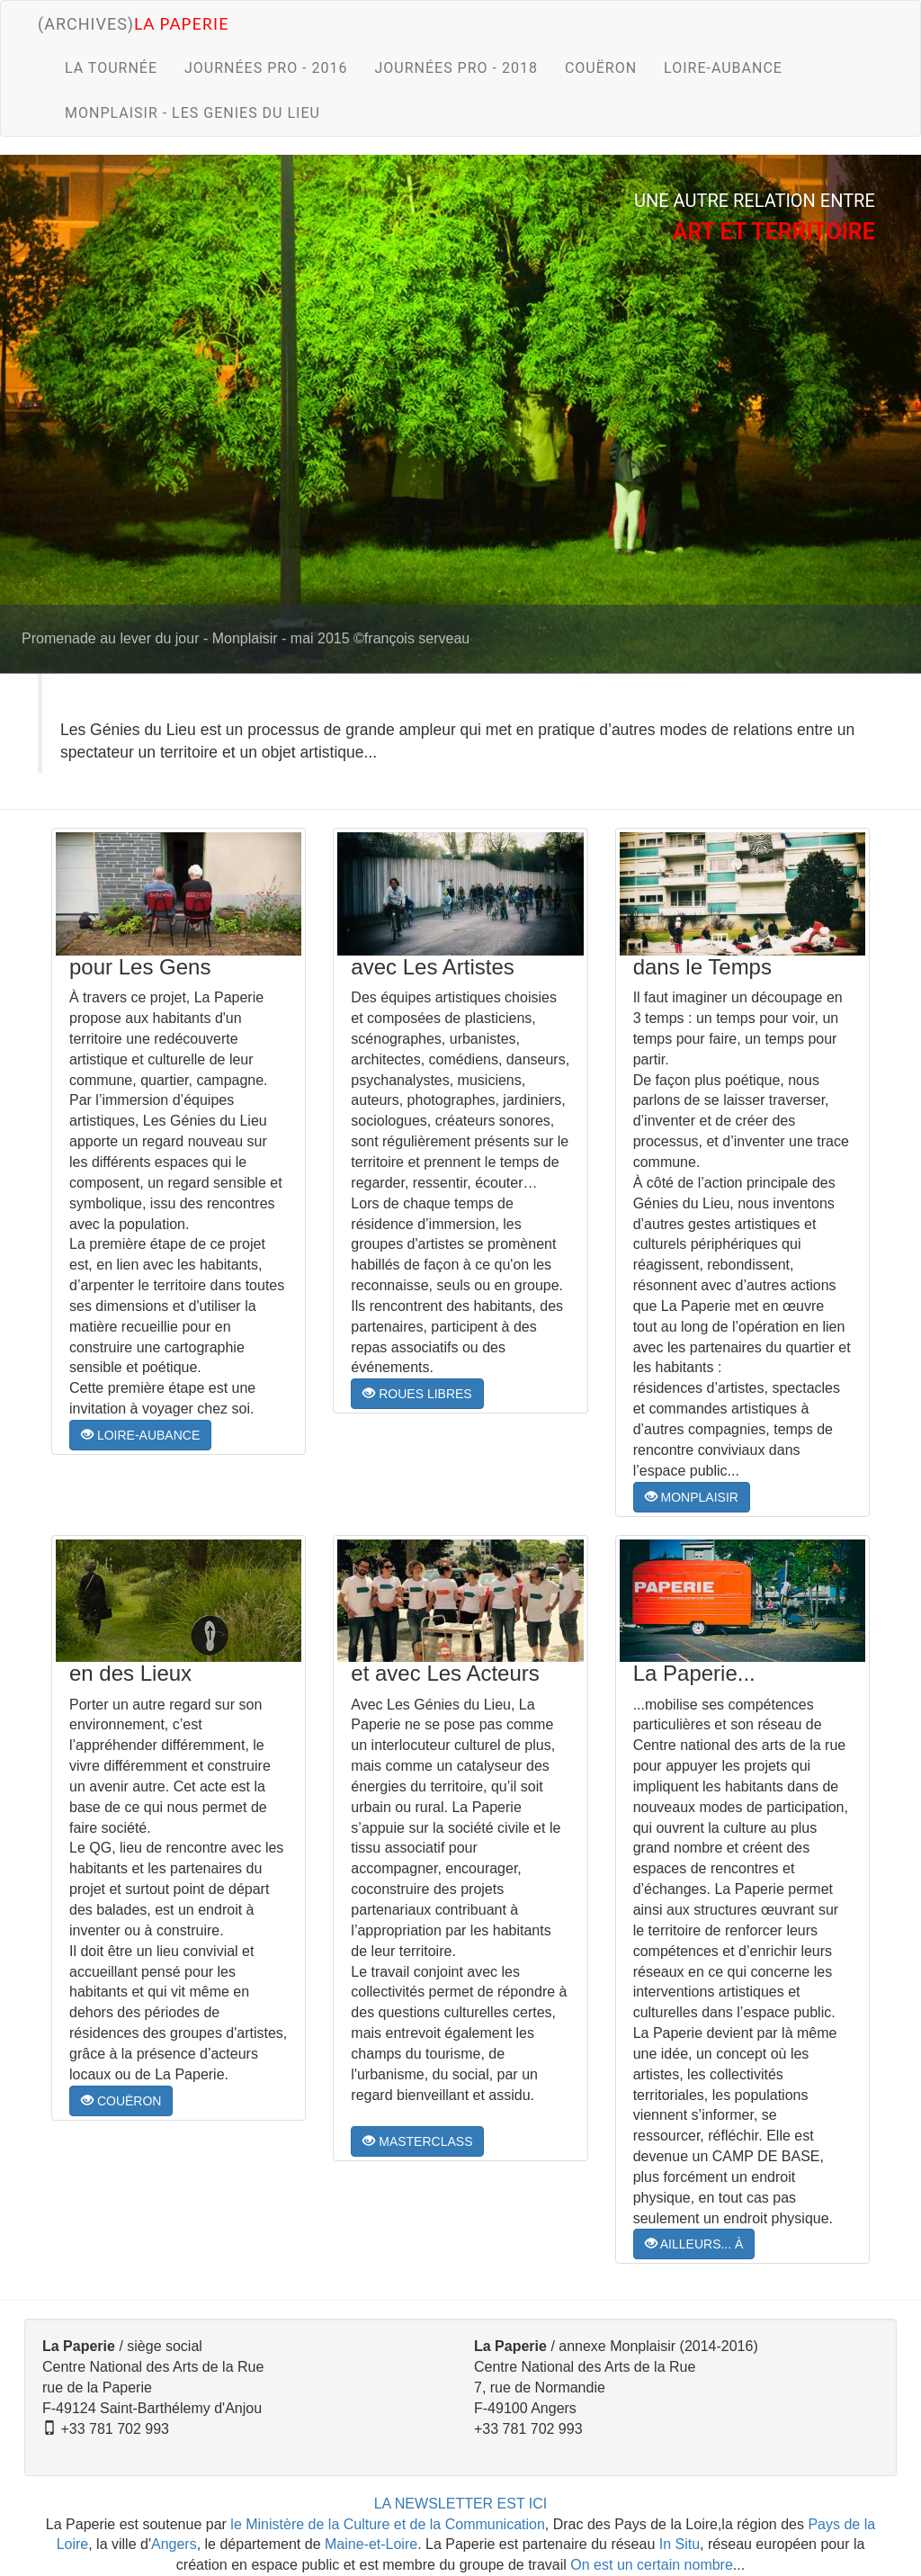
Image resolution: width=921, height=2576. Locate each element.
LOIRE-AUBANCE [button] (140, 1435)
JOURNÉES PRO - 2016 (265, 67)
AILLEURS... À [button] (694, 2244)
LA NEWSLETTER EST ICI (461, 2503)
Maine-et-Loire (371, 2544)
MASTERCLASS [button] (417, 2141)
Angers (174, 2544)
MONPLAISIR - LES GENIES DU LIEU (192, 112)
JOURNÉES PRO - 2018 (455, 67)
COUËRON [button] (121, 2101)
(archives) (133, 23)
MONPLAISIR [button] (691, 1497)
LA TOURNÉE (111, 67)
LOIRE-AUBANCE (723, 67)
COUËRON (601, 67)
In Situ (679, 2544)
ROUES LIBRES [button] (416, 1394)
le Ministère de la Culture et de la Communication (387, 2524)
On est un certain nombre (651, 2564)
